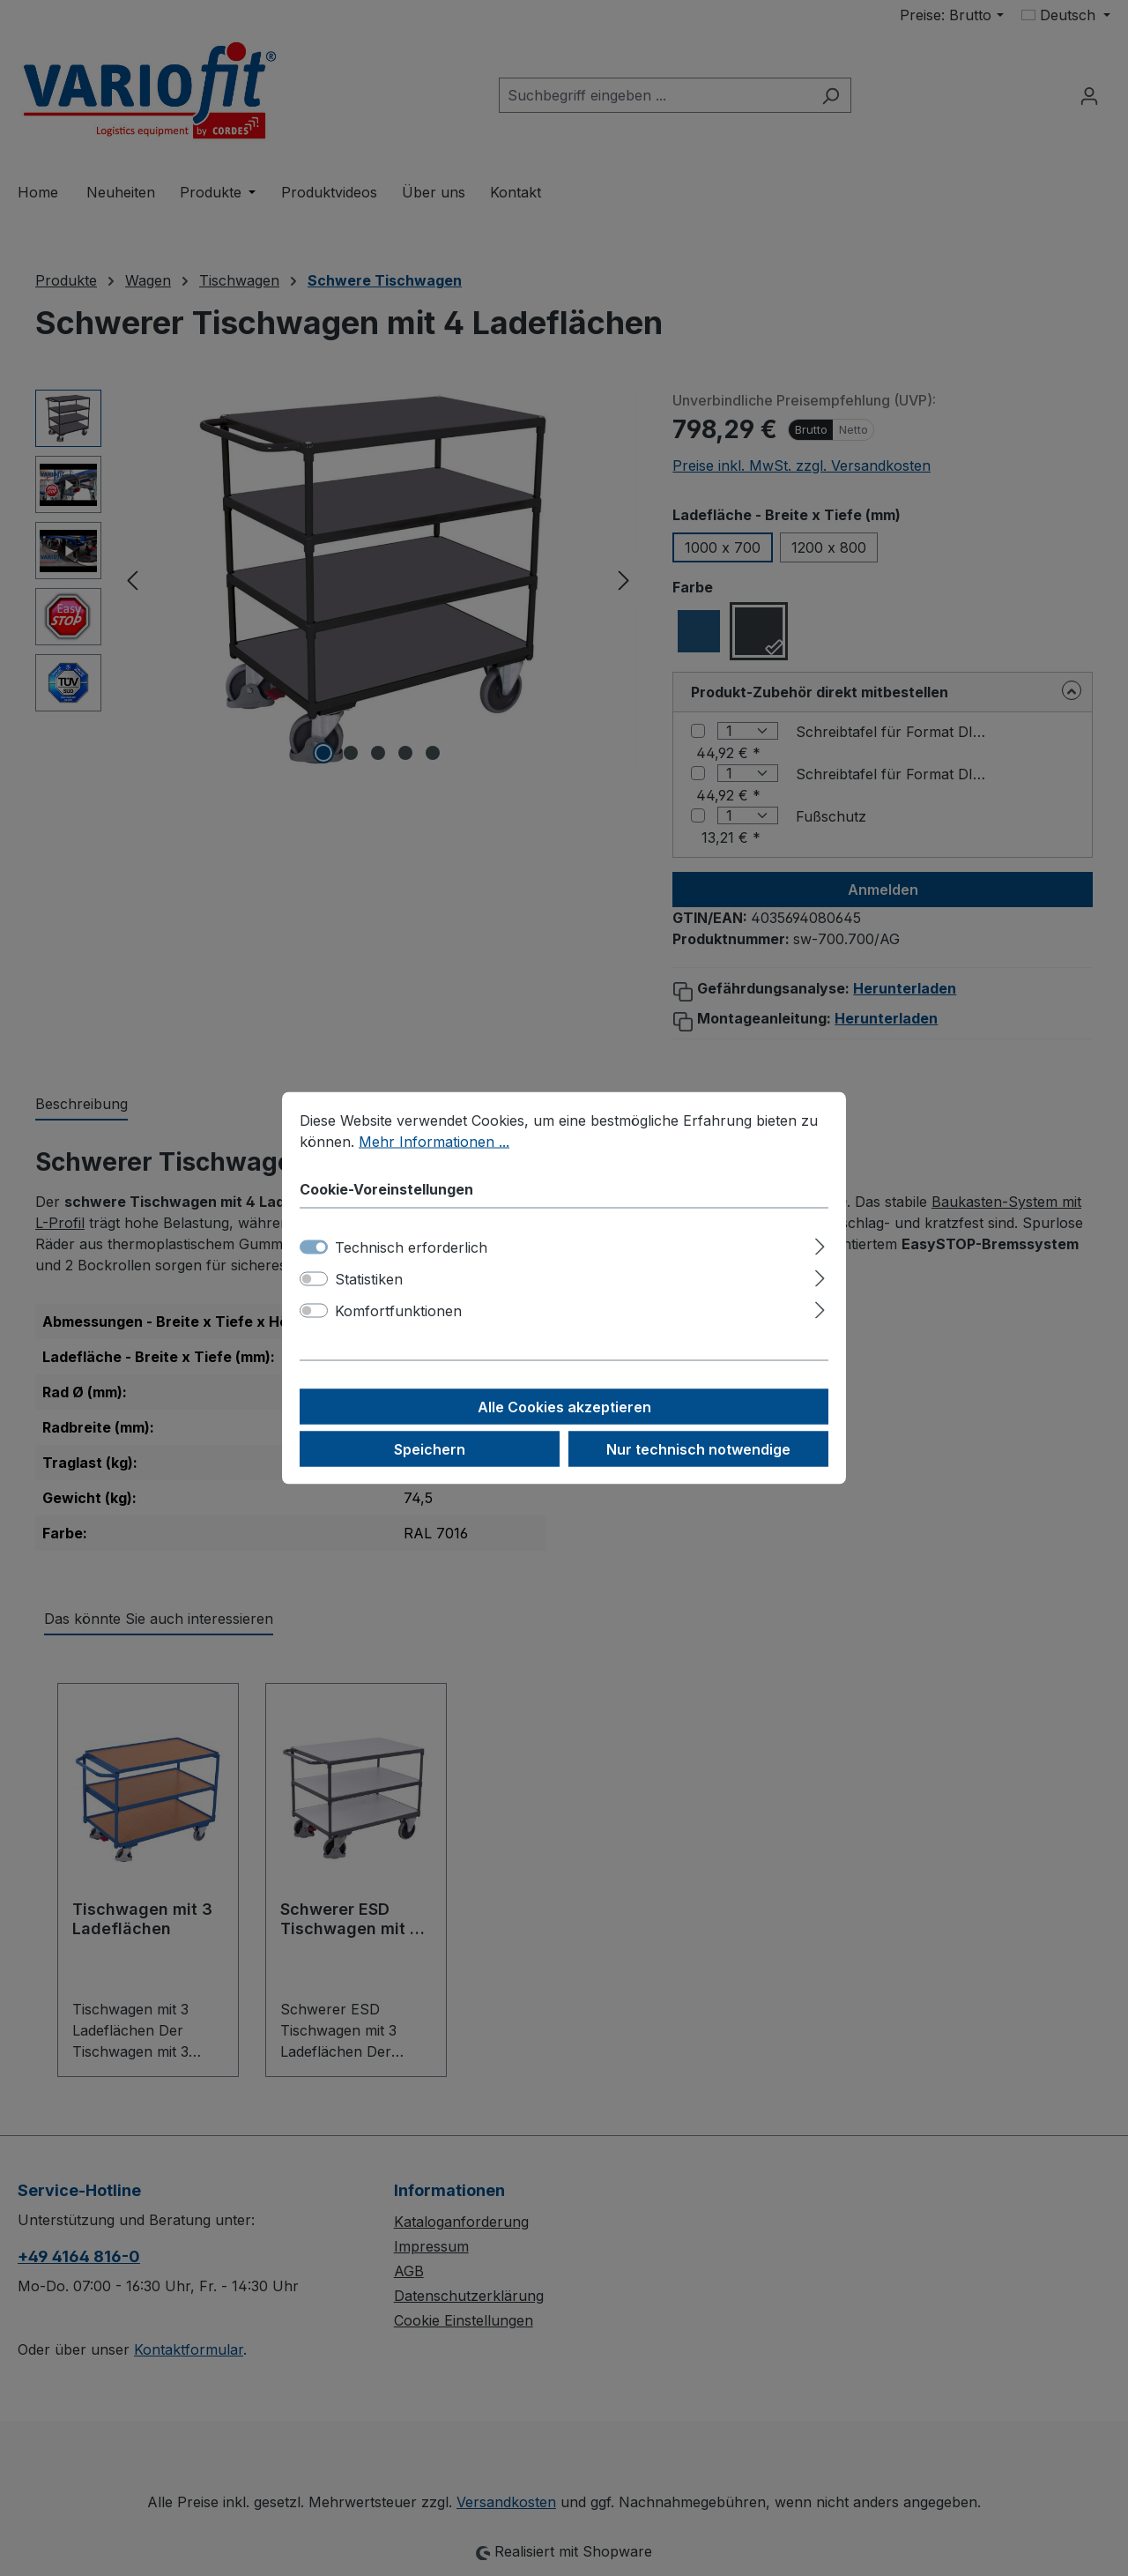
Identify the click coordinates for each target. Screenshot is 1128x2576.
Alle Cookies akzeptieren (564, 1407)
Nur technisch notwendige (698, 1449)
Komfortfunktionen (398, 1311)
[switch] (314, 1279)
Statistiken (369, 1279)
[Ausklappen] (820, 1244)
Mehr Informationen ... (434, 1141)
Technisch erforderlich (411, 1247)
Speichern (429, 1449)
